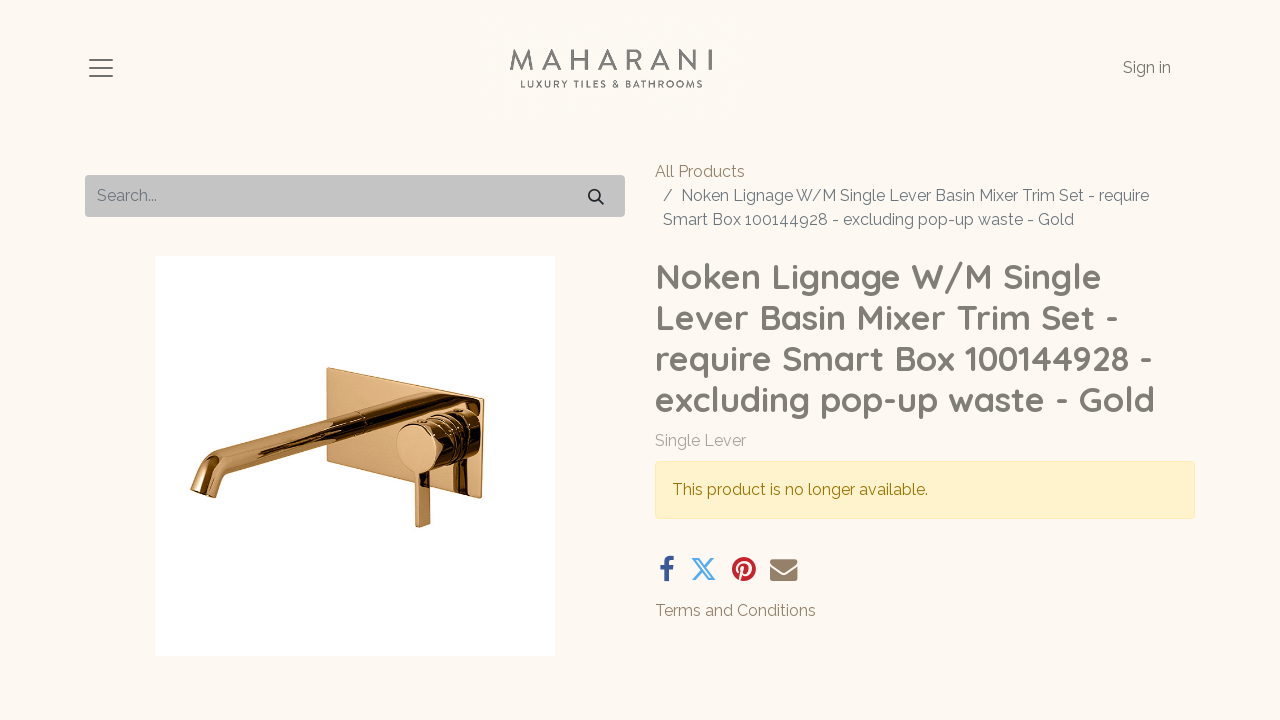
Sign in (1147, 67)
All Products (700, 171)
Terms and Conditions (735, 610)
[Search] (596, 195)
